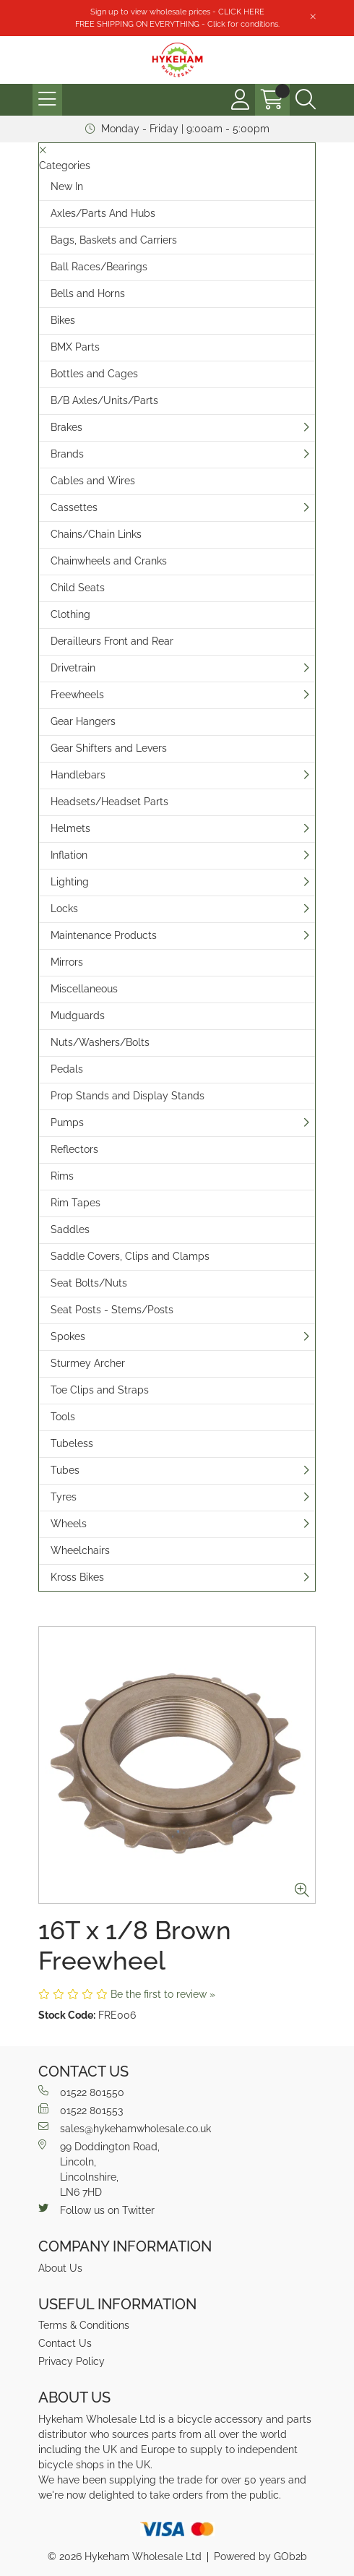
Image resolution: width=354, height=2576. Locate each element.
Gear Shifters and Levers (109, 748)
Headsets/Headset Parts (109, 801)
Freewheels (77, 694)
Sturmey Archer (88, 1363)
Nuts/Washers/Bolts (100, 1042)
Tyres (64, 1497)
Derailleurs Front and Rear (112, 641)
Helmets (70, 828)
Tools (63, 1416)
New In (67, 186)
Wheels (69, 1523)
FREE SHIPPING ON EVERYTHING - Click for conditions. (177, 24)
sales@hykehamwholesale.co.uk (124, 2127)
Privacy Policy (71, 2361)
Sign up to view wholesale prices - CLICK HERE (177, 12)
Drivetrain (73, 668)
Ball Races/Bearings (99, 266)
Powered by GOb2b (260, 2556)
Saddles (70, 1229)
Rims (62, 1176)
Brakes (66, 427)
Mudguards (78, 1015)
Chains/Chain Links (96, 534)
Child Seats (78, 587)
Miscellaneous (84, 989)
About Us (60, 2268)
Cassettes (74, 507)
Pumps (67, 1122)
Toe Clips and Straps (100, 1390)
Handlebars (78, 775)
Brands (67, 454)
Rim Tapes (75, 1202)
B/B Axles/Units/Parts (104, 400)
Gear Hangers (83, 721)
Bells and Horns (88, 293)
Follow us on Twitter (96, 2209)
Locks (64, 908)
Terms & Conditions (83, 2325)
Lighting (70, 882)
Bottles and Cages (94, 373)
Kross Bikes (77, 1577)
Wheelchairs (80, 1550)
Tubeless (72, 1443)
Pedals (67, 1069)
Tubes (65, 1470)
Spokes (68, 1336)
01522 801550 (81, 2091)
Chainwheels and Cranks (109, 561)
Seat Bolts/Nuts (89, 1283)
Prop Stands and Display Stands (127, 1096)
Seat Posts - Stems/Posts (112, 1309)
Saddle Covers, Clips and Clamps (130, 1256)
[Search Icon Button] (305, 100)
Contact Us (65, 2343)
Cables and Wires (93, 480)
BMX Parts (75, 347)
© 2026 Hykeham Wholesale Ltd (125, 2556)
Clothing (70, 614)
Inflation (69, 855)
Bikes (63, 320)
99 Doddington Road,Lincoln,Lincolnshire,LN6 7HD (99, 2168)
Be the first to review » (163, 1994)
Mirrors (67, 962)
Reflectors (74, 1149)
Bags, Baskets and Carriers (114, 240)
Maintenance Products (104, 935)
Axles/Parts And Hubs (103, 213)
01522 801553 (80, 2109)
